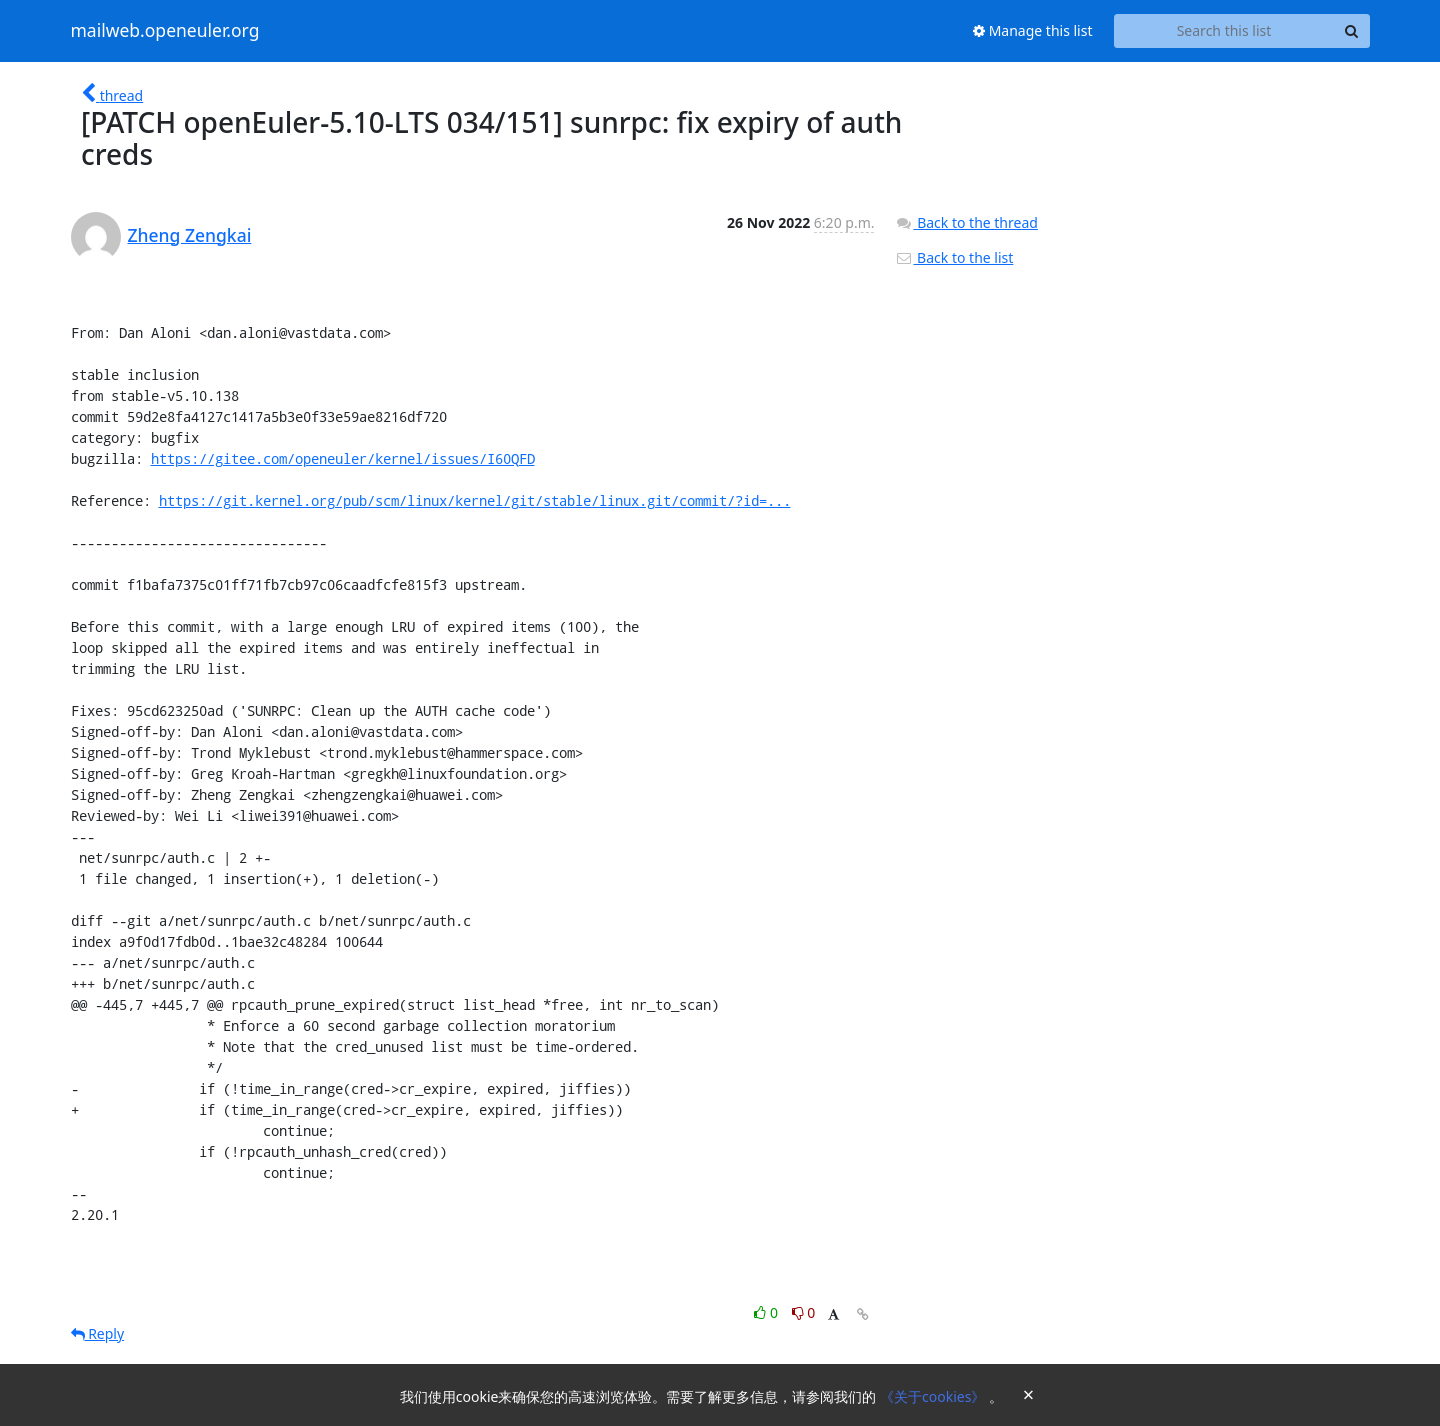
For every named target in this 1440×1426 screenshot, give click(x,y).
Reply (98, 1333)
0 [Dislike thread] (804, 1312)
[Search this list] (1224, 31)
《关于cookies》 (934, 1396)
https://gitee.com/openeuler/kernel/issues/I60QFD (343, 458)
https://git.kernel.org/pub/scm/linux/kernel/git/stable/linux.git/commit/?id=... (475, 500)
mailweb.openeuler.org (165, 31)
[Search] (1352, 31)
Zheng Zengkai (190, 235)
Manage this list (1033, 30)
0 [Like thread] (767, 1312)
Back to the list (954, 257)
